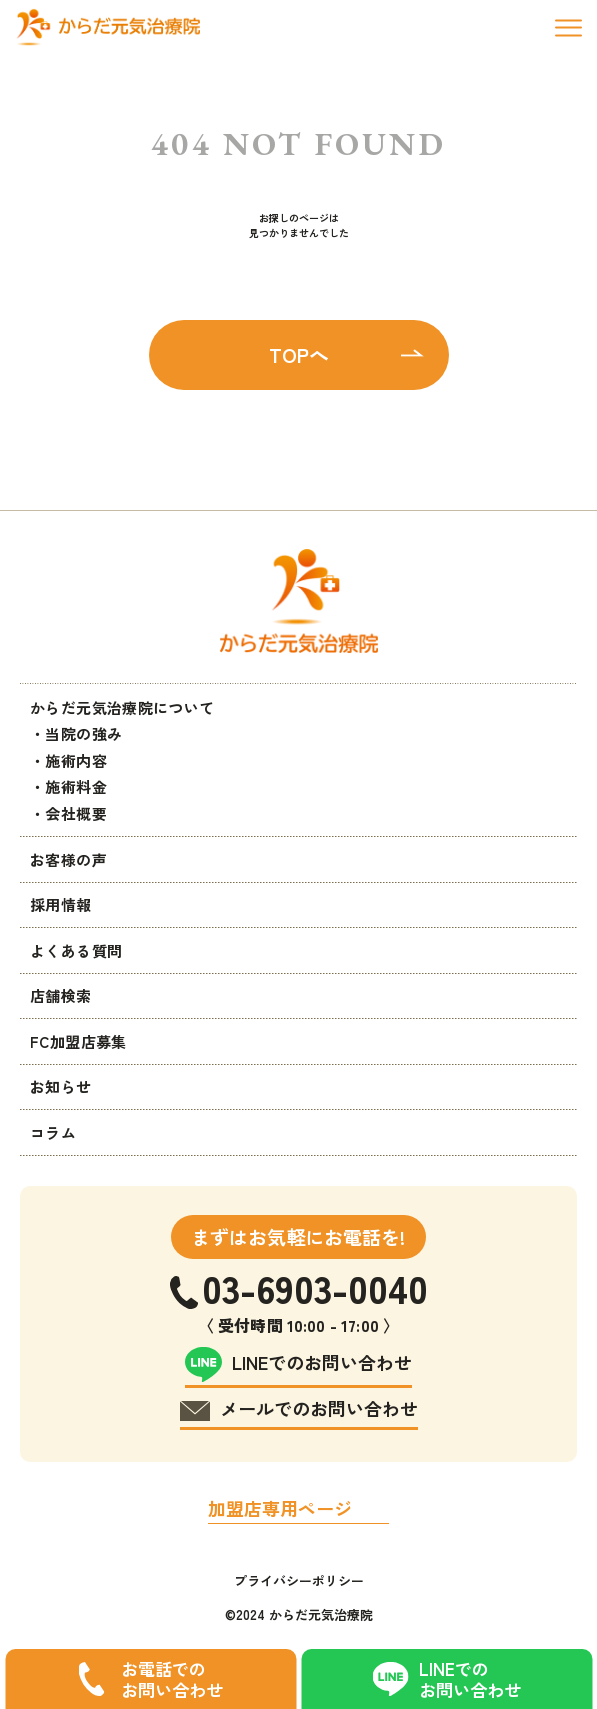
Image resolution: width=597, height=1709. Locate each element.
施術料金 (76, 786)
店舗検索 (61, 995)
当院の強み (83, 733)
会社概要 (76, 813)
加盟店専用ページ (280, 1508)
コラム (53, 1132)
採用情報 (61, 904)
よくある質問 (76, 950)
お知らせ (61, 1086)
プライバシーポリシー (299, 1580)
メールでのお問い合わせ (319, 1408)
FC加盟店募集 (78, 1041)
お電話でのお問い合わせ (172, 1679)
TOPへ (299, 354)
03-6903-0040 (315, 1287)
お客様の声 (68, 859)
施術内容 (76, 760)
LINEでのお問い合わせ (470, 1679)
